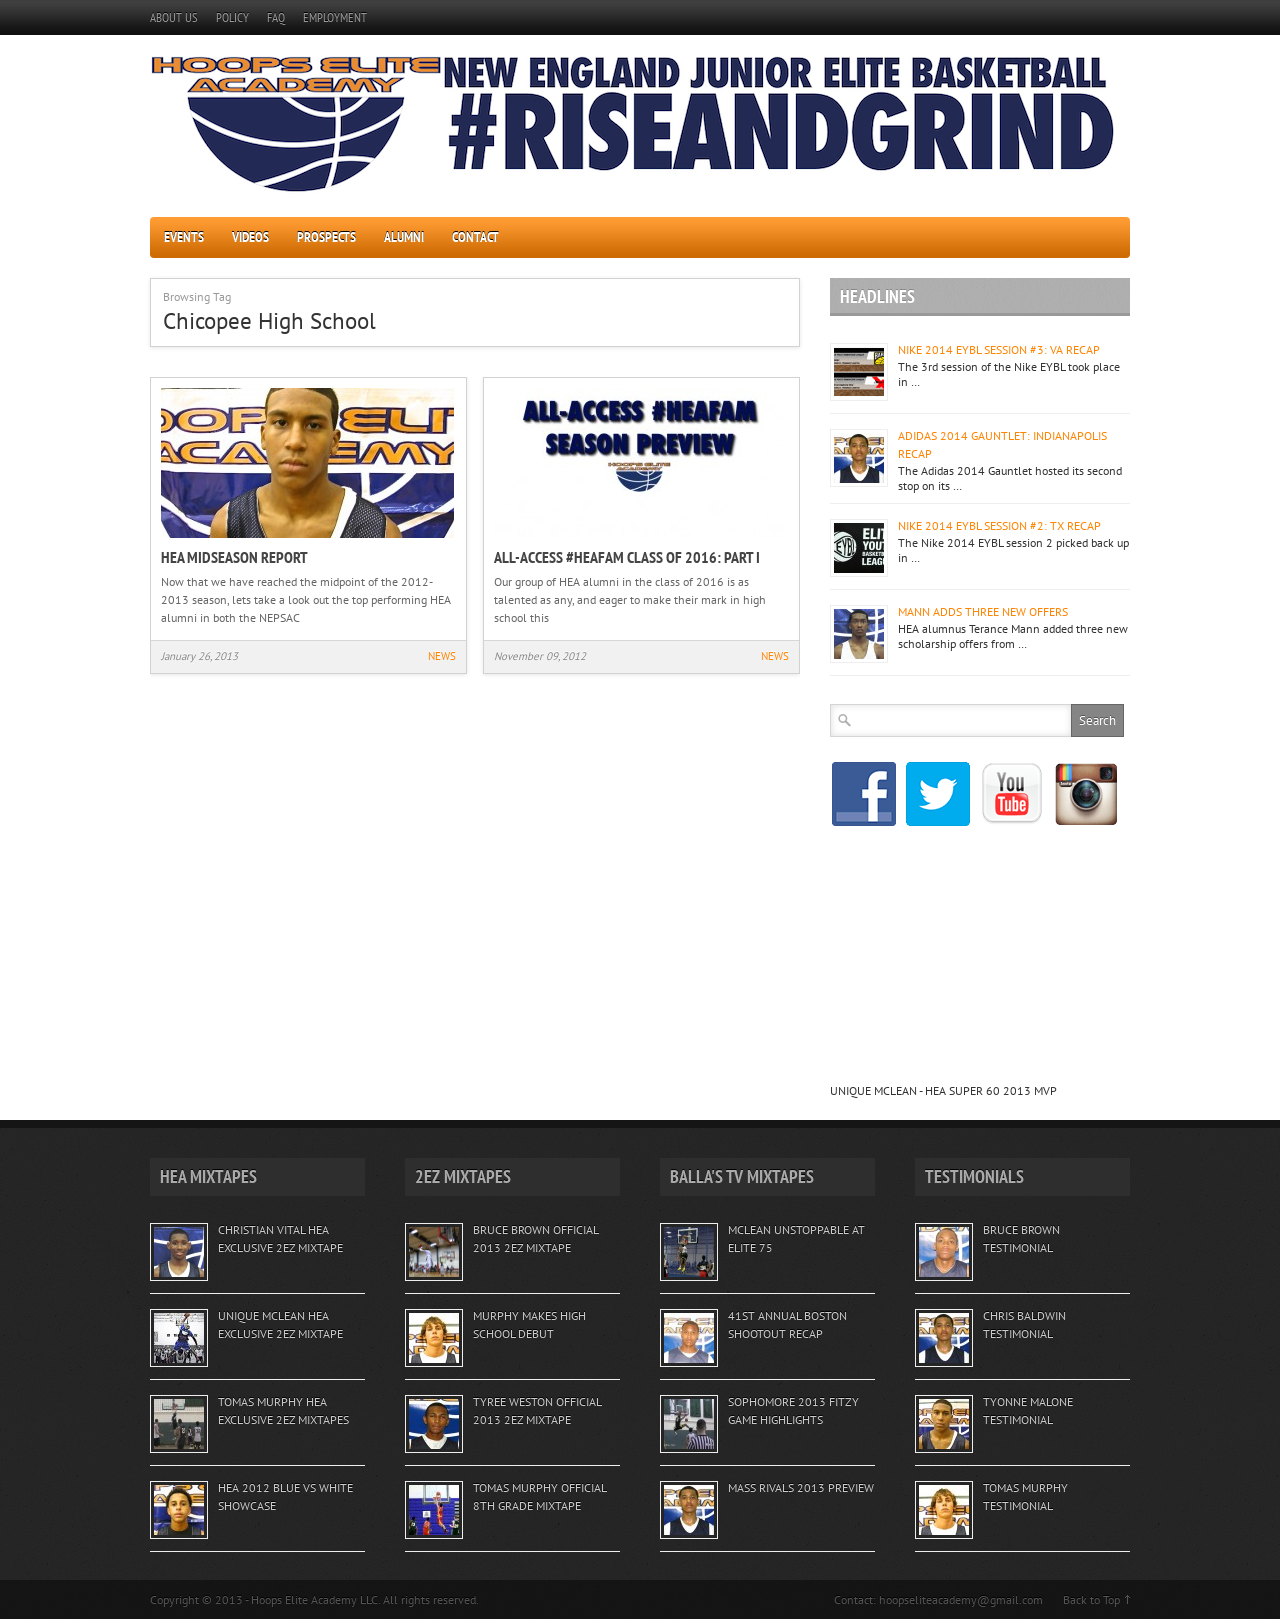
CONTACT (475, 237)
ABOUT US (174, 17)
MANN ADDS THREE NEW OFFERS (983, 611)
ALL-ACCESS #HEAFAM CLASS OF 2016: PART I (627, 557)
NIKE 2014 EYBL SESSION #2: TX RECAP (999, 525)
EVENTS (184, 237)
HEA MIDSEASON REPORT (234, 557)
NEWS (442, 656)
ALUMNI (404, 237)
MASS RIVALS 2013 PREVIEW (801, 1487)
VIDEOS (250, 237)
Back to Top (1091, 1599)
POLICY (232, 17)
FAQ (276, 17)
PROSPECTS (326, 237)
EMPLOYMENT (335, 17)
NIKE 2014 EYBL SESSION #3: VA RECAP (999, 349)
